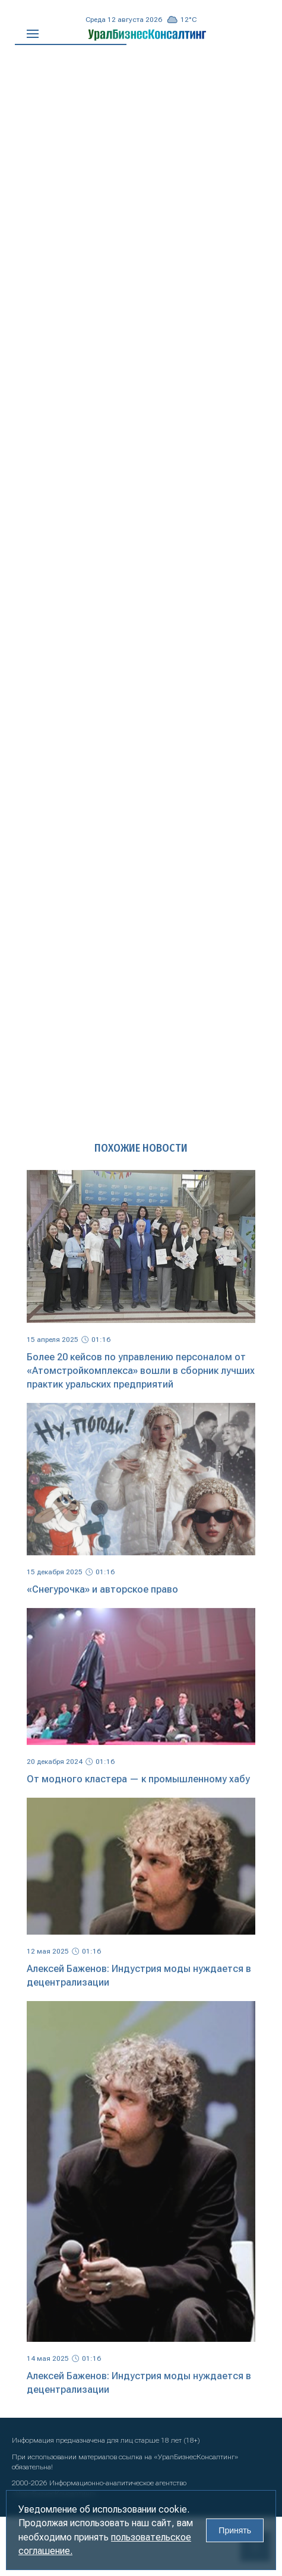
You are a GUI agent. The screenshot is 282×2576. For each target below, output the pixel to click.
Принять (234, 2530)
